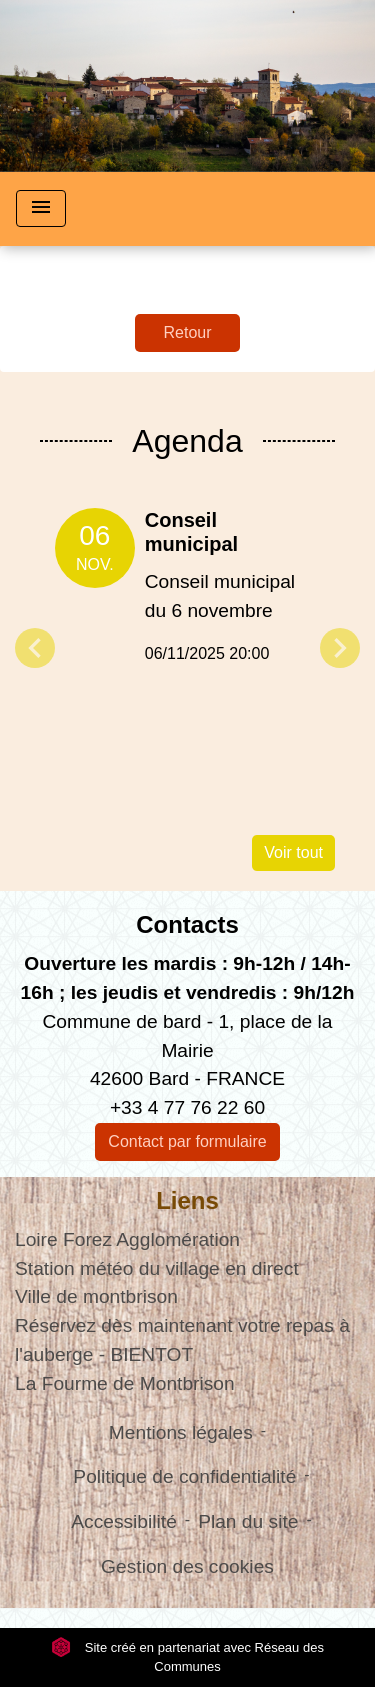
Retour (187, 332)
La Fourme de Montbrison (125, 1383)
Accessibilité (124, 1521)
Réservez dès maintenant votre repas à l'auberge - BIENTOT (182, 1340)
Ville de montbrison (96, 1296)
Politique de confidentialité (184, 1476)
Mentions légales (181, 1432)
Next (340, 648)
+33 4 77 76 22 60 (187, 1107)
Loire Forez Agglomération (127, 1239)
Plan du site (248, 1521)
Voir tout (293, 852)
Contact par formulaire (187, 1141)
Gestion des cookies (187, 1566)
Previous (35, 648)
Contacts (187, 924)
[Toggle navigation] (41, 208)
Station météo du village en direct (157, 1268)
